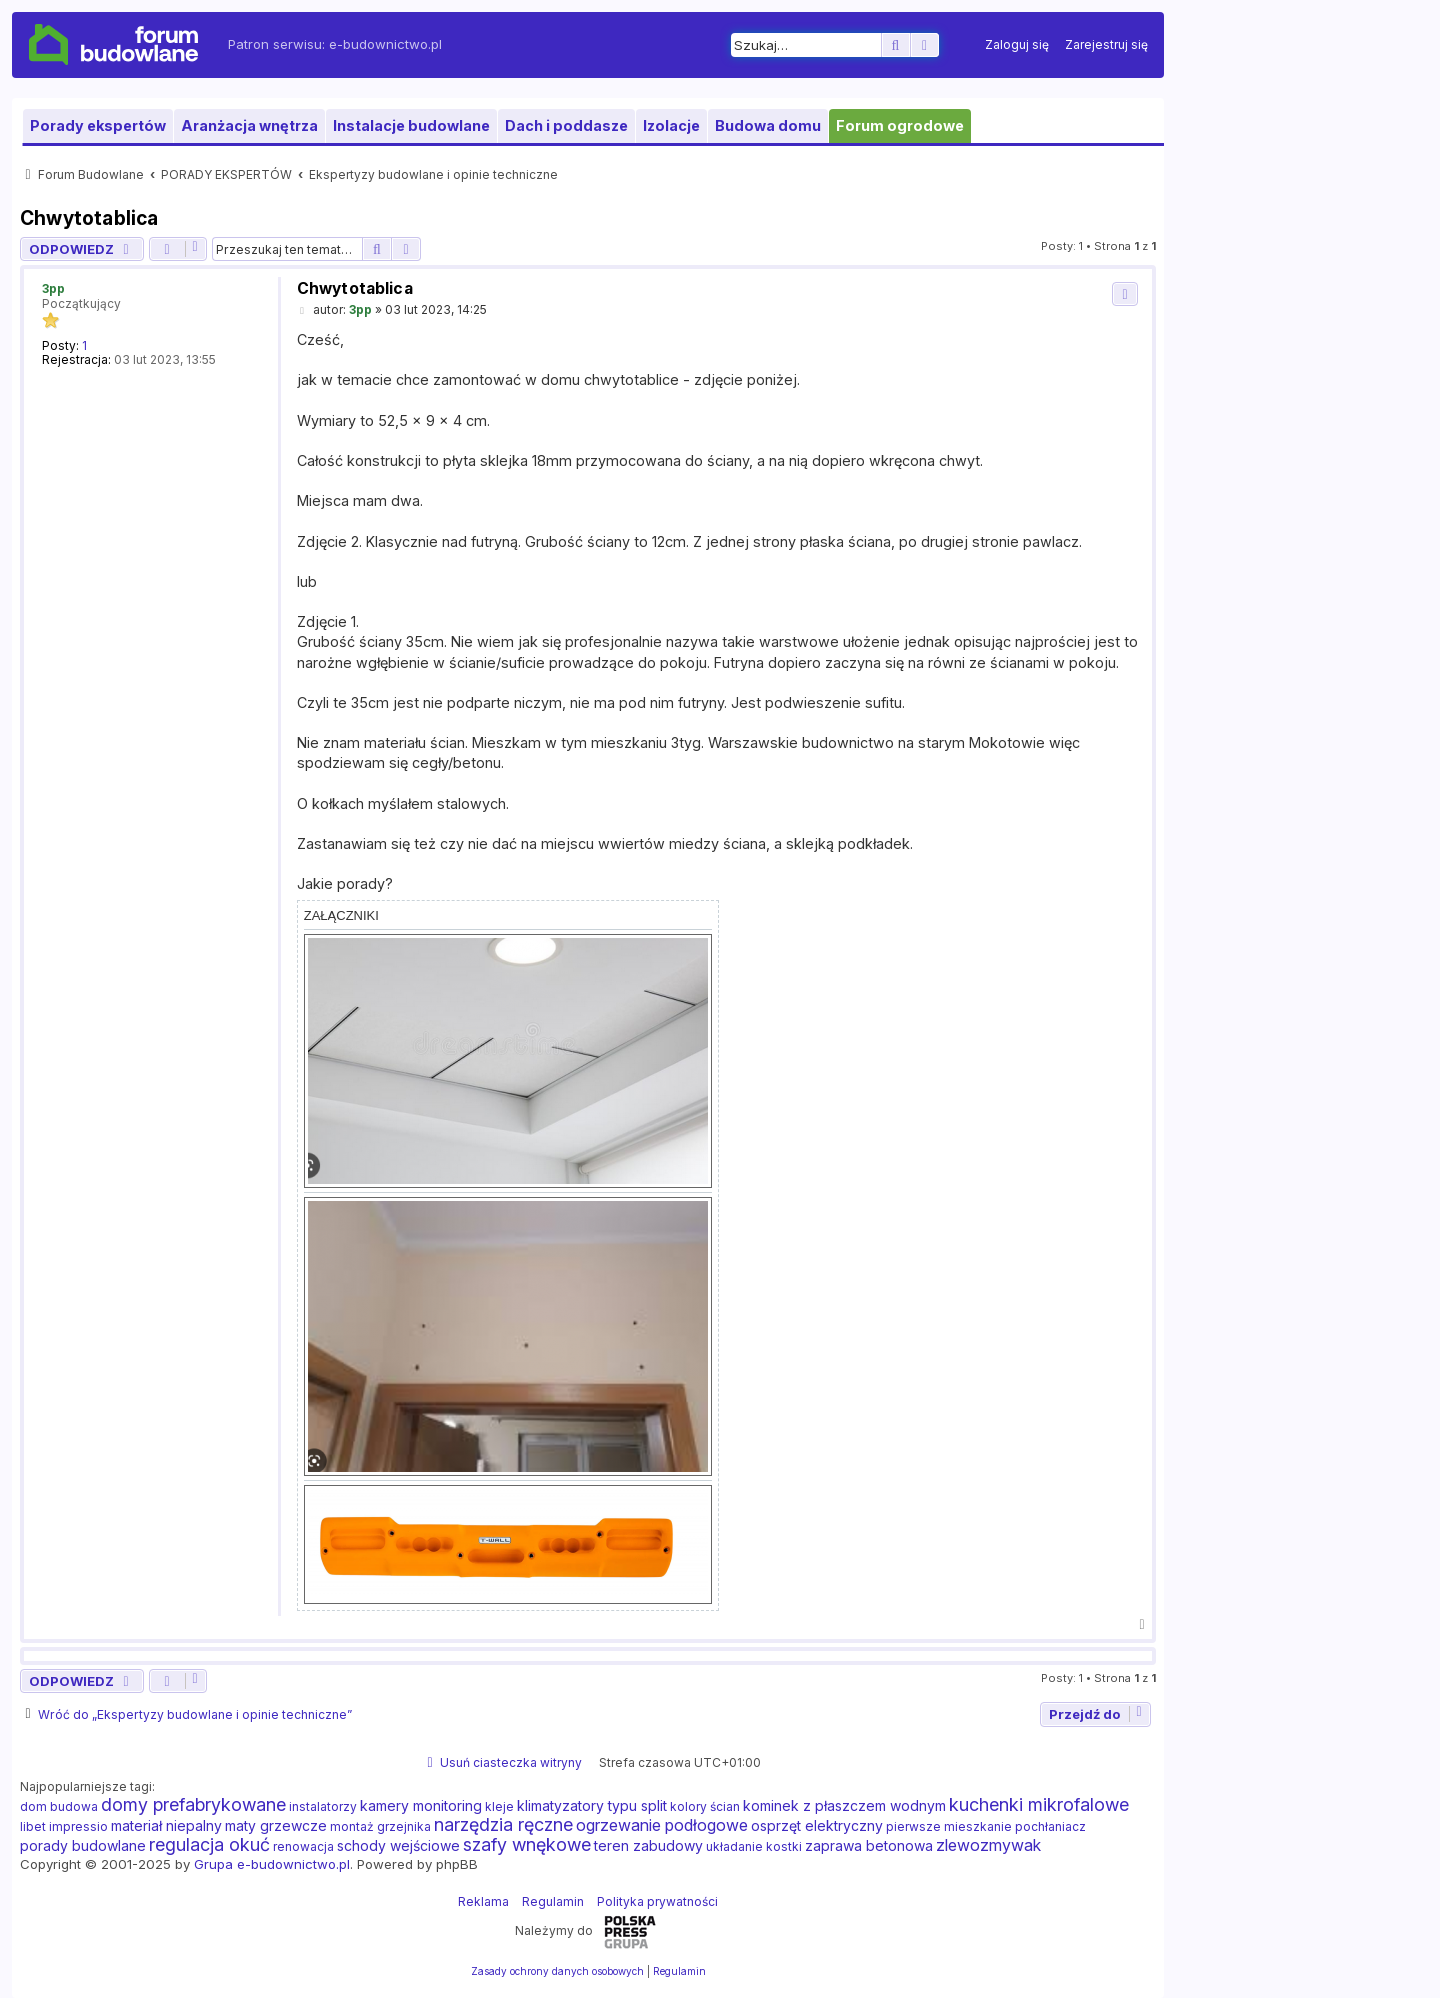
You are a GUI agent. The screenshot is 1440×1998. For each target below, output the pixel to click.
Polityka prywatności (657, 1901)
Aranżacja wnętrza (249, 125)
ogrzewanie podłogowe (662, 1825)
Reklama (483, 1901)
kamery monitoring (421, 1805)
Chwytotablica (89, 218)
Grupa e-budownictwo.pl (272, 1864)
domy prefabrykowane (193, 1805)
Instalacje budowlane (411, 125)
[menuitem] (1017, 45)
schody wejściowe (398, 1845)
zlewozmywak (988, 1845)
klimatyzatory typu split (592, 1805)
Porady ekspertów (98, 125)
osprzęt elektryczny (817, 1825)
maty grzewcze (276, 1825)
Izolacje (671, 125)
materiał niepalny (166, 1825)
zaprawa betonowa (869, 1845)
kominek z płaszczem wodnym (844, 1805)
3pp (53, 288)
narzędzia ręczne (503, 1825)
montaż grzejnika (380, 1826)
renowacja (303, 1846)
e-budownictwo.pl (385, 44)
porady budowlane (83, 1845)
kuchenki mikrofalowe (1039, 1805)
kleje (499, 1806)
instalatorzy (323, 1806)
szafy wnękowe (527, 1845)
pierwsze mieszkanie (949, 1826)
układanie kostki (754, 1846)
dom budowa (59, 1806)
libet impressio (64, 1826)
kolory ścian (705, 1806)
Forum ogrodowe (900, 125)
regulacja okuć (209, 1845)
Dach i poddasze (566, 125)
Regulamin (553, 1901)
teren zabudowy (648, 1845)
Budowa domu (768, 125)
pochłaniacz (1050, 1826)
